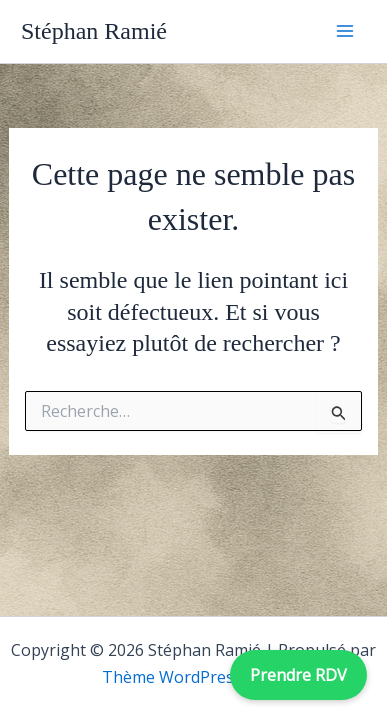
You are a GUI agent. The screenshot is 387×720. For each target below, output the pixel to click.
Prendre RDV (298, 675)
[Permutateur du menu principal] (345, 31)
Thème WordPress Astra (194, 677)
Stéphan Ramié (94, 31)
